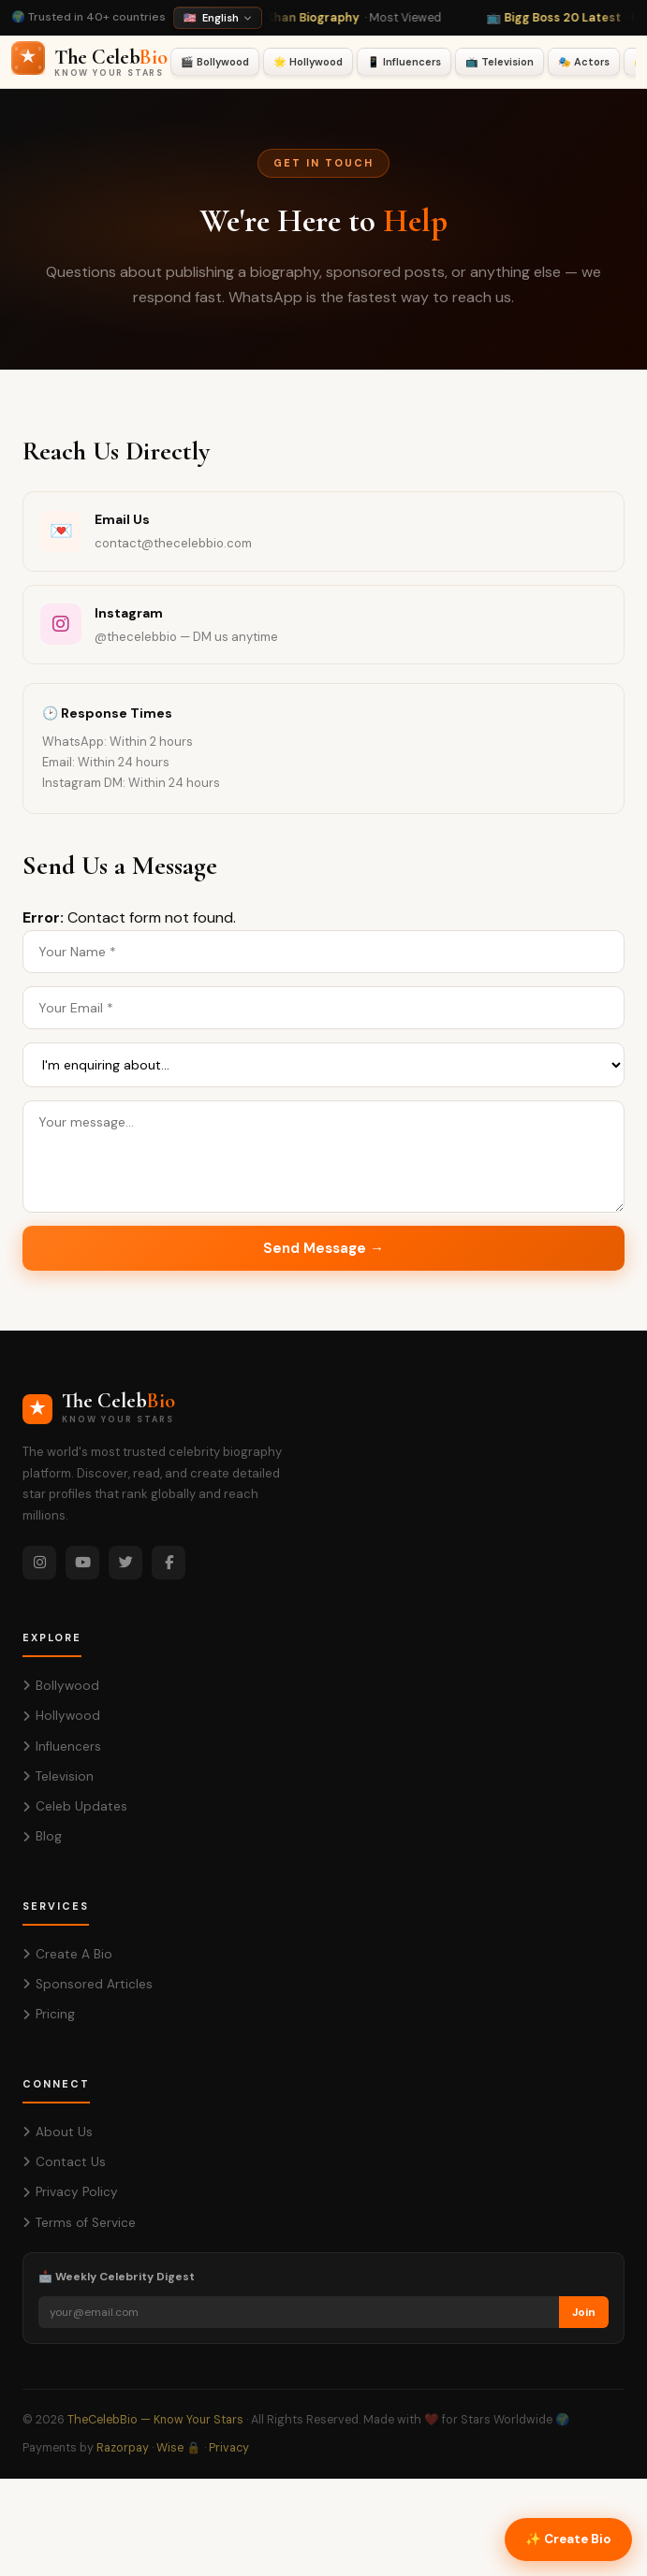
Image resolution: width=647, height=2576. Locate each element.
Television (58, 1776)
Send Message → (323, 1248)
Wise (170, 2447)
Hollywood (61, 1716)
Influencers (61, 1746)
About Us (57, 2132)
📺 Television (499, 61)
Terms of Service (79, 2223)
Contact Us (64, 2162)
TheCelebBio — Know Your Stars (155, 2419)
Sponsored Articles (87, 1984)
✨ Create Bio (568, 2539)
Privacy (229, 2447)
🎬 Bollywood (215, 61)
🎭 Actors (584, 61)
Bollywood (60, 1686)
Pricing (48, 2014)
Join (584, 2312)
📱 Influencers (404, 61)
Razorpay (122, 2447)
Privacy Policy (70, 2192)
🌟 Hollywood (308, 61)
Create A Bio (67, 1954)
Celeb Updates (74, 1806)
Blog (42, 1836)
